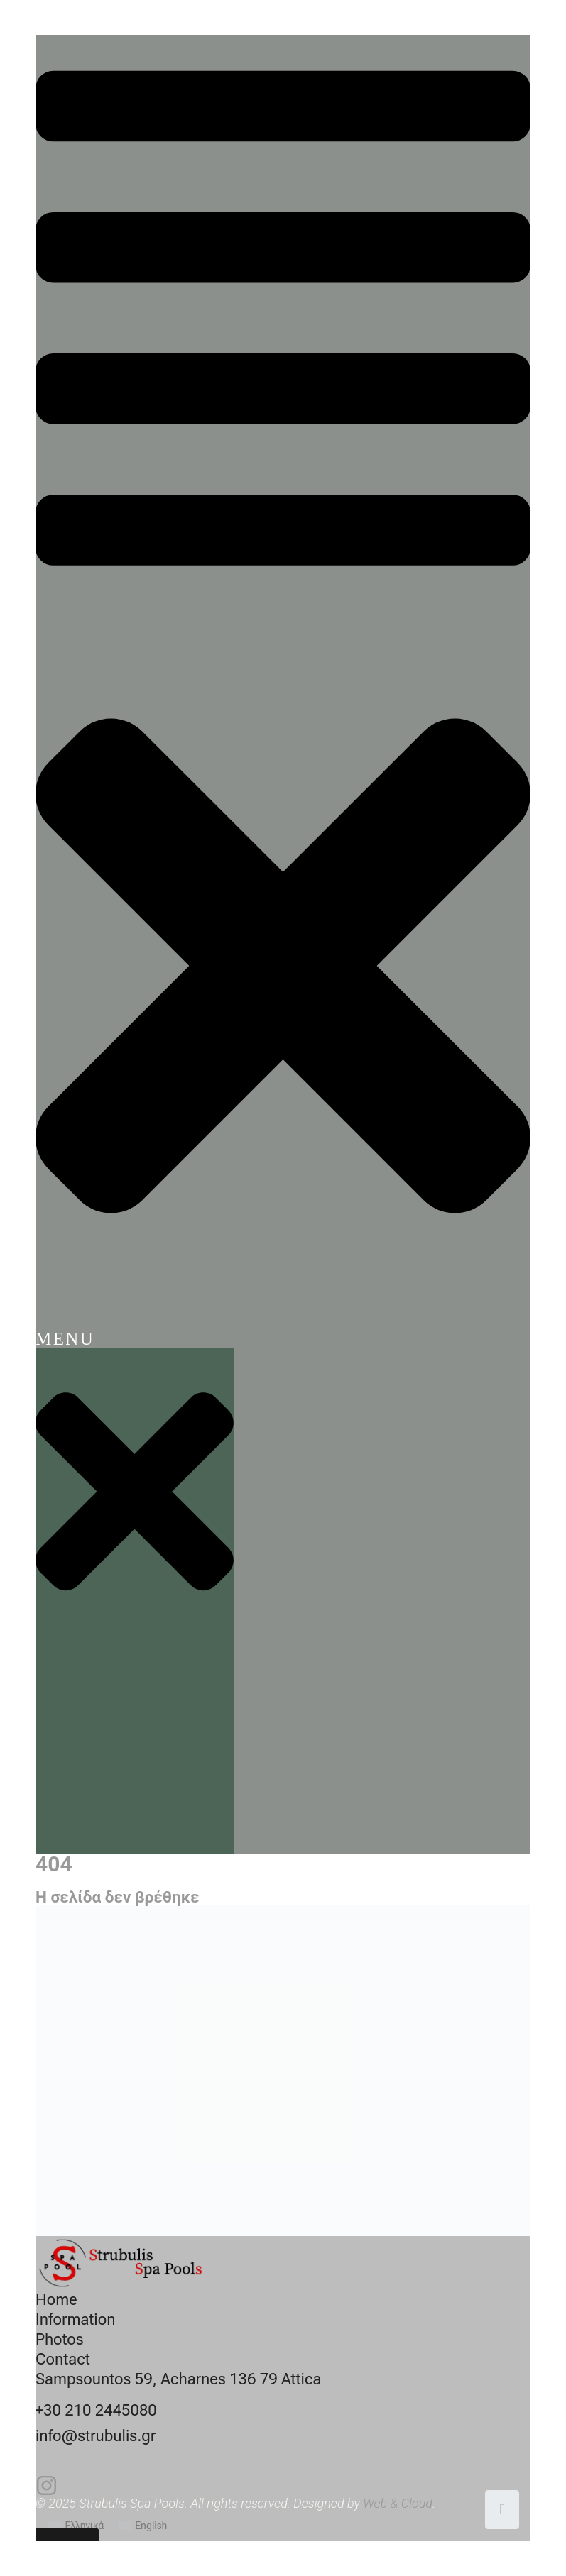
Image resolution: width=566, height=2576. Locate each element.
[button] (283, 691)
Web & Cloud (397, 2503)
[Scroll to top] (502, 2509)
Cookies (56, 2544)
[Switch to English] (143, 2525)
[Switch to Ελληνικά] (76, 2525)
